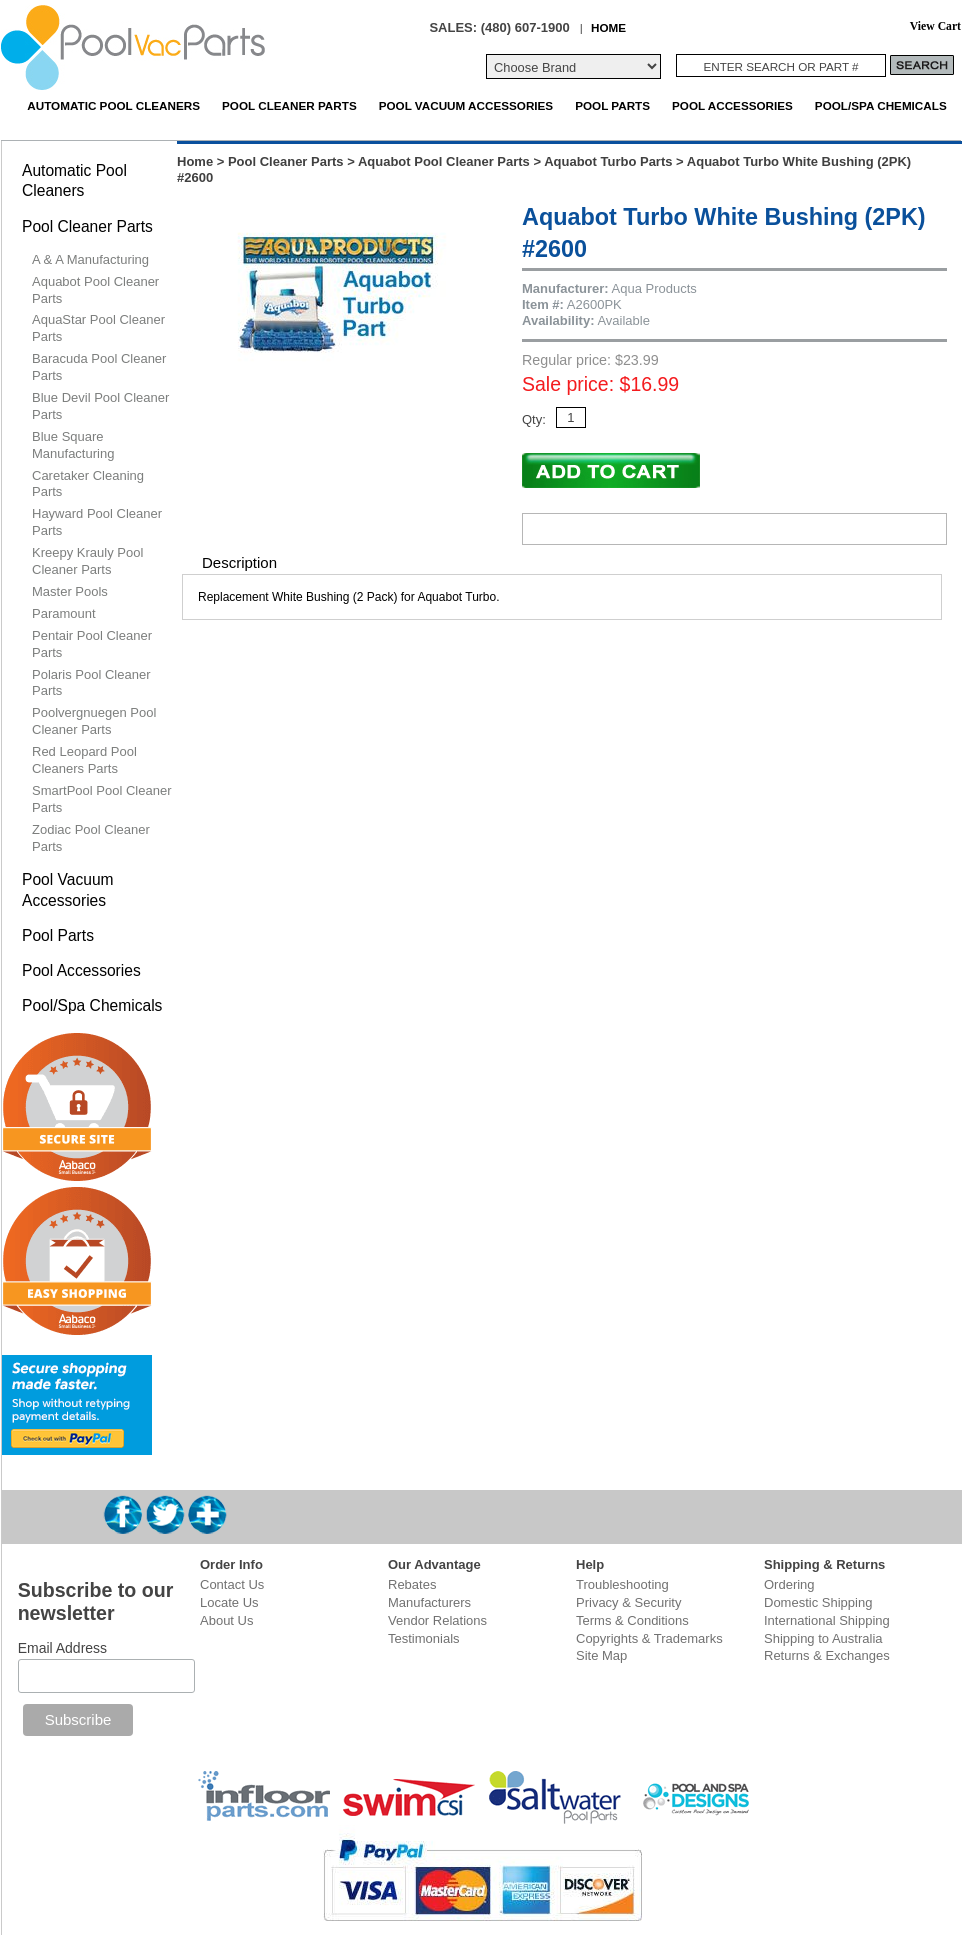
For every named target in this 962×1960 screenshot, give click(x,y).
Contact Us (232, 1584)
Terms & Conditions (632, 1620)
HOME (608, 27)
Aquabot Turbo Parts (608, 161)
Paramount (64, 613)
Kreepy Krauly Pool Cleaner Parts (87, 561)
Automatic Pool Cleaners (113, 105)
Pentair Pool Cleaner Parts (92, 644)
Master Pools (70, 591)
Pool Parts (612, 105)
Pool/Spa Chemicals (881, 105)
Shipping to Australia (823, 1638)
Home (195, 161)
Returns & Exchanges (827, 1655)
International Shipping (827, 1620)
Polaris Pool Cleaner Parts (91, 683)
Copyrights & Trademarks (649, 1638)
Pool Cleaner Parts (289, 105)
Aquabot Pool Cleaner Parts (444, 161)
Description (239, 562)
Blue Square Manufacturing (73, 445)
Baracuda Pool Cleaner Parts (99, 367)
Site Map (601, 1655)
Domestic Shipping (818, 1602)
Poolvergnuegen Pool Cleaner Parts (94, 721)
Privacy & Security (628, 1602)
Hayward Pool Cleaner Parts (97, 522)
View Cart (935, 26)
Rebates (412, 1584)
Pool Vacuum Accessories (466, 105)
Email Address (62, 1648)
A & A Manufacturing (90, 259)
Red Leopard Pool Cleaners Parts (84, 760)
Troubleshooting (622, 1584)
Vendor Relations (437, 1620)
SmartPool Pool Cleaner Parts (101, 799)
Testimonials (424, 1638)
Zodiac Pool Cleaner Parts (91, 838)
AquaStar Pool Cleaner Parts (98, 328)
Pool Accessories (732, 105)
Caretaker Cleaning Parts (88, 484)
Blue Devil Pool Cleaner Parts (100, 406)
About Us (226, 1620)
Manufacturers (429, 1602)
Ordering (789, 1584)
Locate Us (229, 1602)
